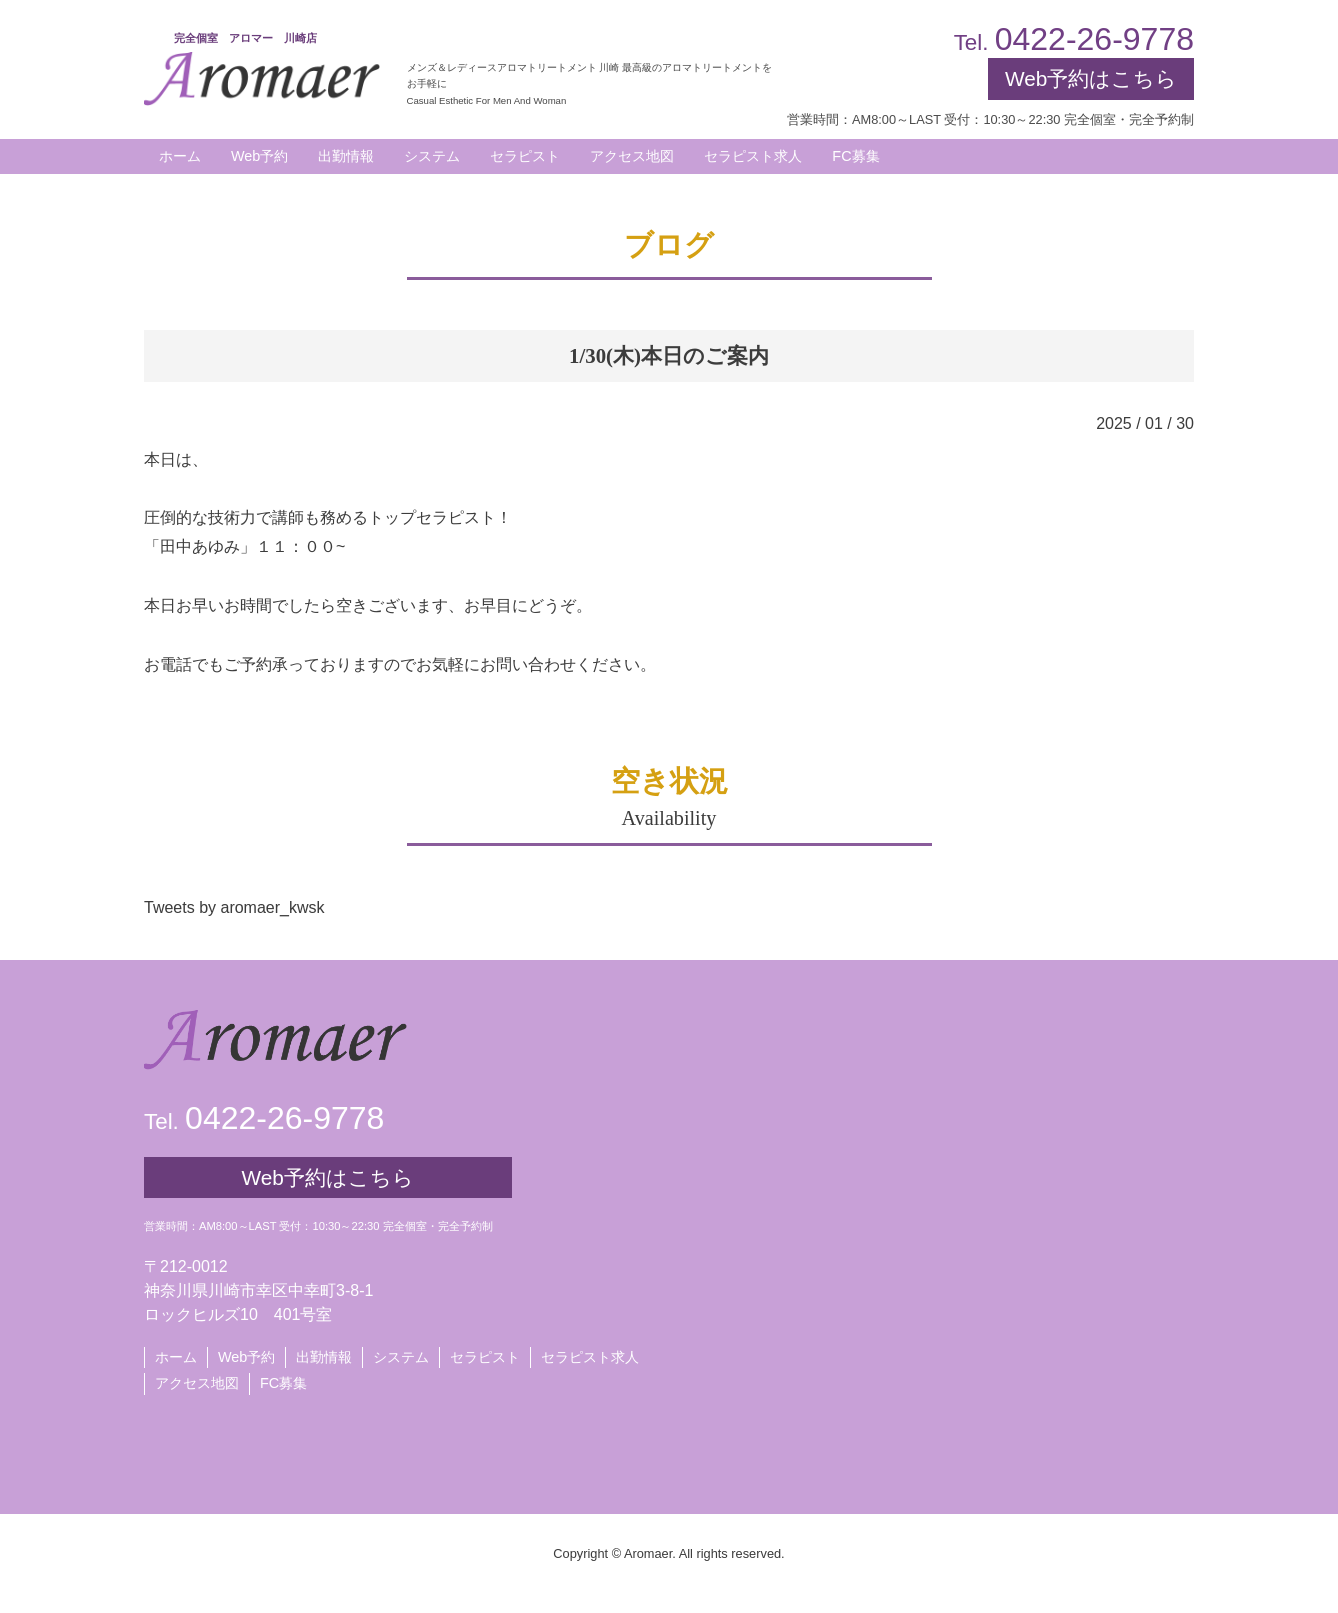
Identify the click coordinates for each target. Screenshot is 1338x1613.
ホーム (176, 1357)
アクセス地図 (197, 1383)
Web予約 (259, 156)
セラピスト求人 (590, 1357)
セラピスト (485, 1357)
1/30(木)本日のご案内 (669, 355)
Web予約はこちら (1091, 78)
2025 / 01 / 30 (1145, 423)
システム (401, 1357)
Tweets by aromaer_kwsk (234, 907)
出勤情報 (324, 1357)
